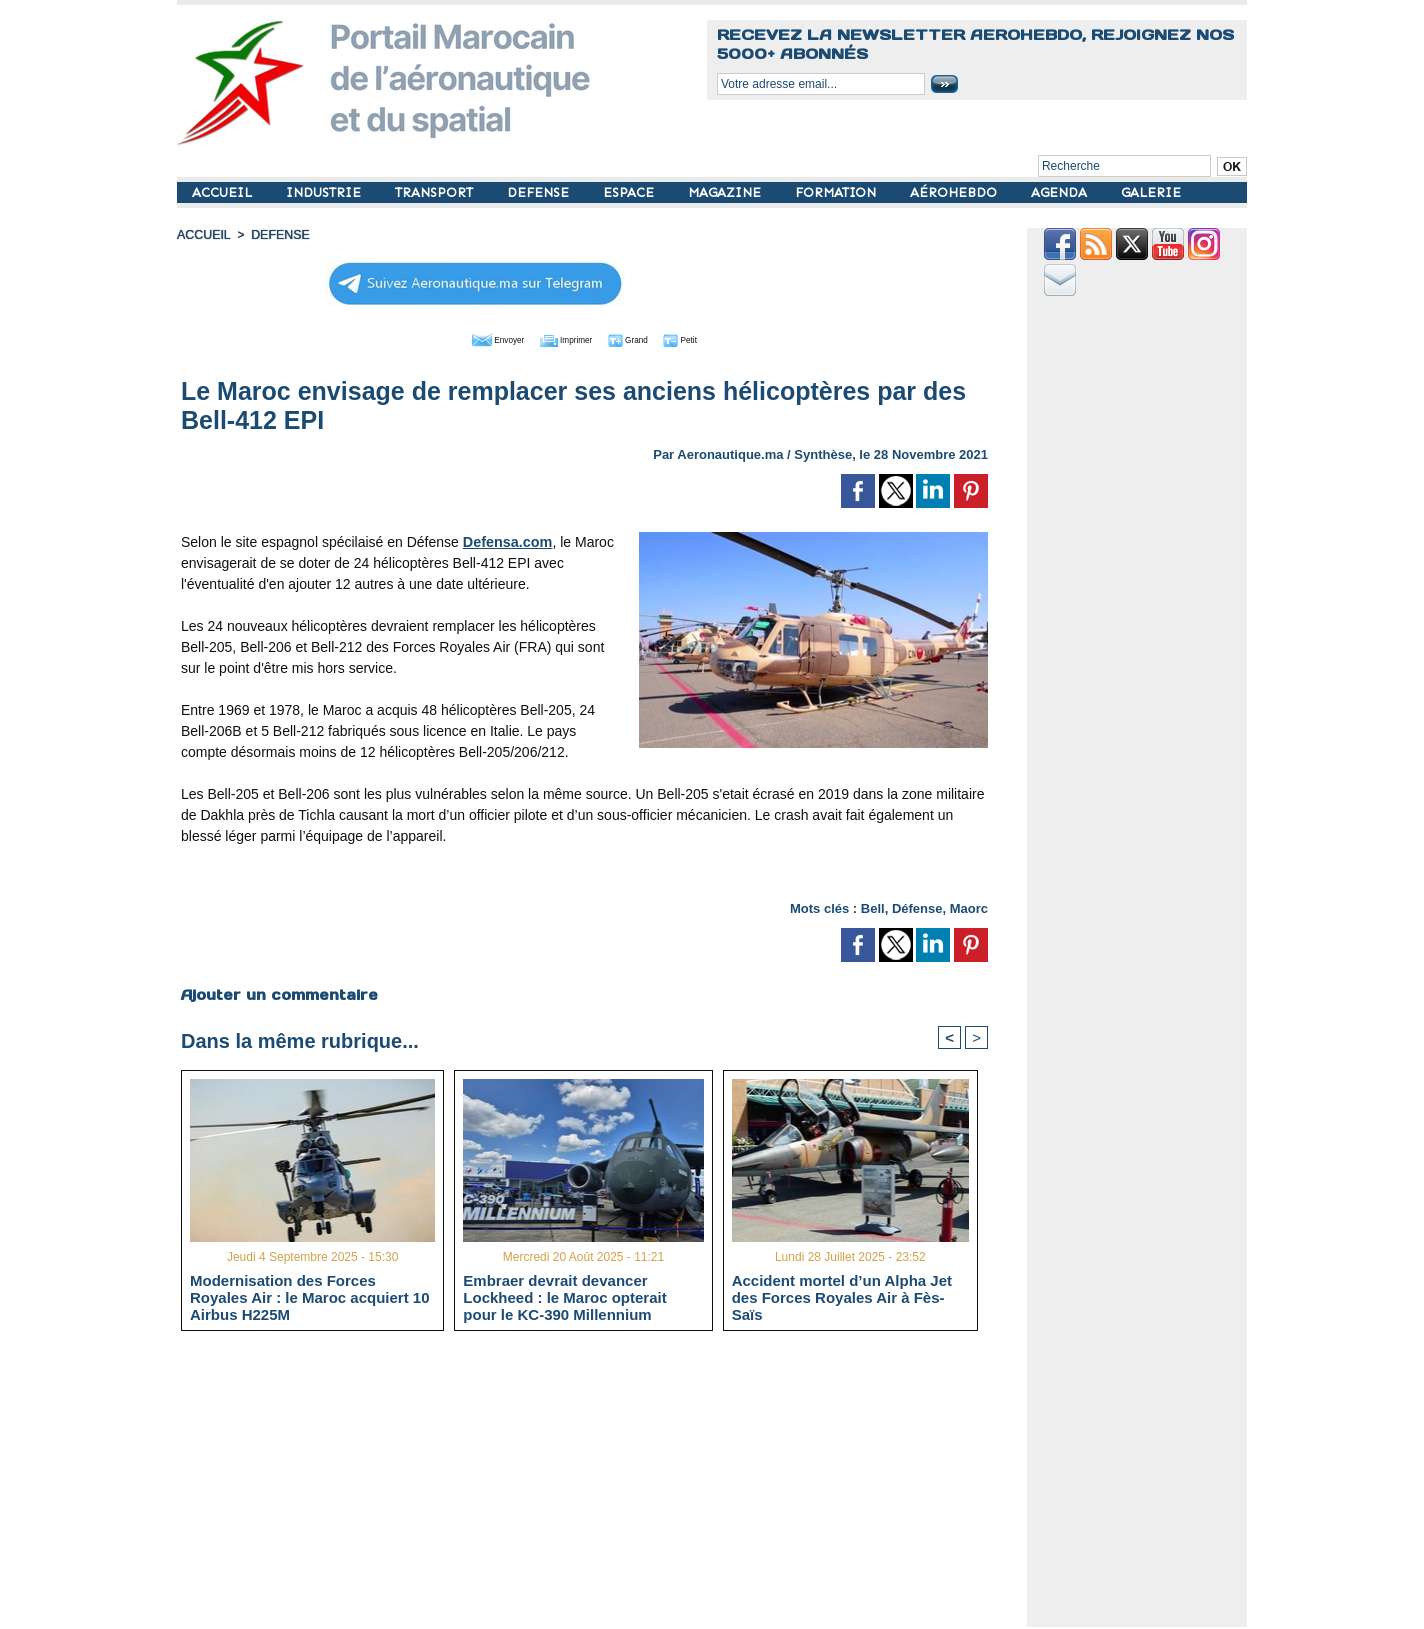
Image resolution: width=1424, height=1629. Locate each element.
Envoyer (470, 338)
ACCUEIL (224, 192)
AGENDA (1061, 192)
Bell (873, 906)
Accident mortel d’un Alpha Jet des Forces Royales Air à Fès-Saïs (842, 1297)
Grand (645, 338)
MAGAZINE (726, 192)
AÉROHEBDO (955, 192)
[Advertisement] (599, 1487)
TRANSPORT (436, 192)
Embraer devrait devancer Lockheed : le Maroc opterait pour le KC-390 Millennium (564, 1297)
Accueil (203, 235)
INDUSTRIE (325, 192)
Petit (712, 338)
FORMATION (837, 192)
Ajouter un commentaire (278, 993)
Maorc (969, 906)
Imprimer (561, 338)
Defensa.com (506, 540)
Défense (917, 906)
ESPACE (630, 192)
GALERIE (1151, 192)
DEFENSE (540, 192)
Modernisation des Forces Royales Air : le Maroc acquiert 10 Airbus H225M (310, 1297)
